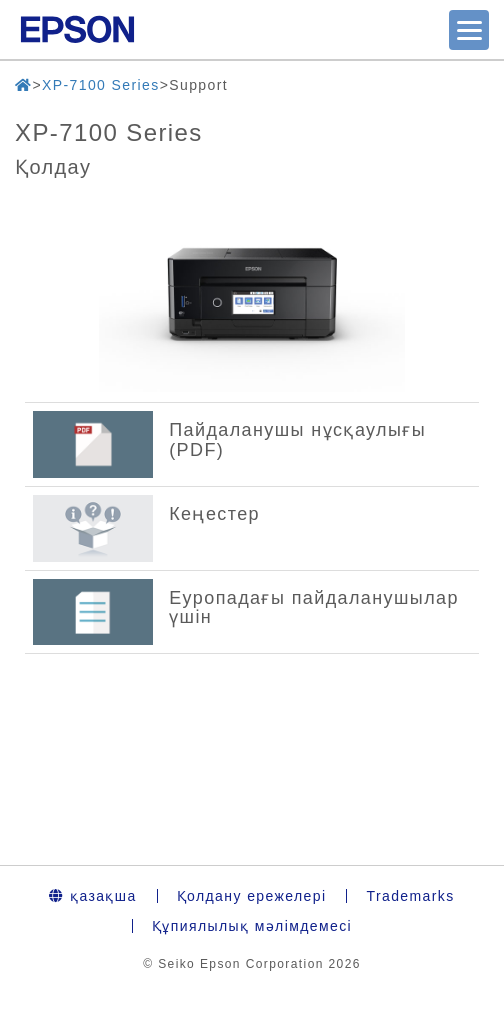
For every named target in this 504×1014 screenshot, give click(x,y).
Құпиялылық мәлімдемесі (252, 926)
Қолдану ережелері (252, 896)
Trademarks (410, 896)
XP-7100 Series (101, 85)
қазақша (92, 896)
